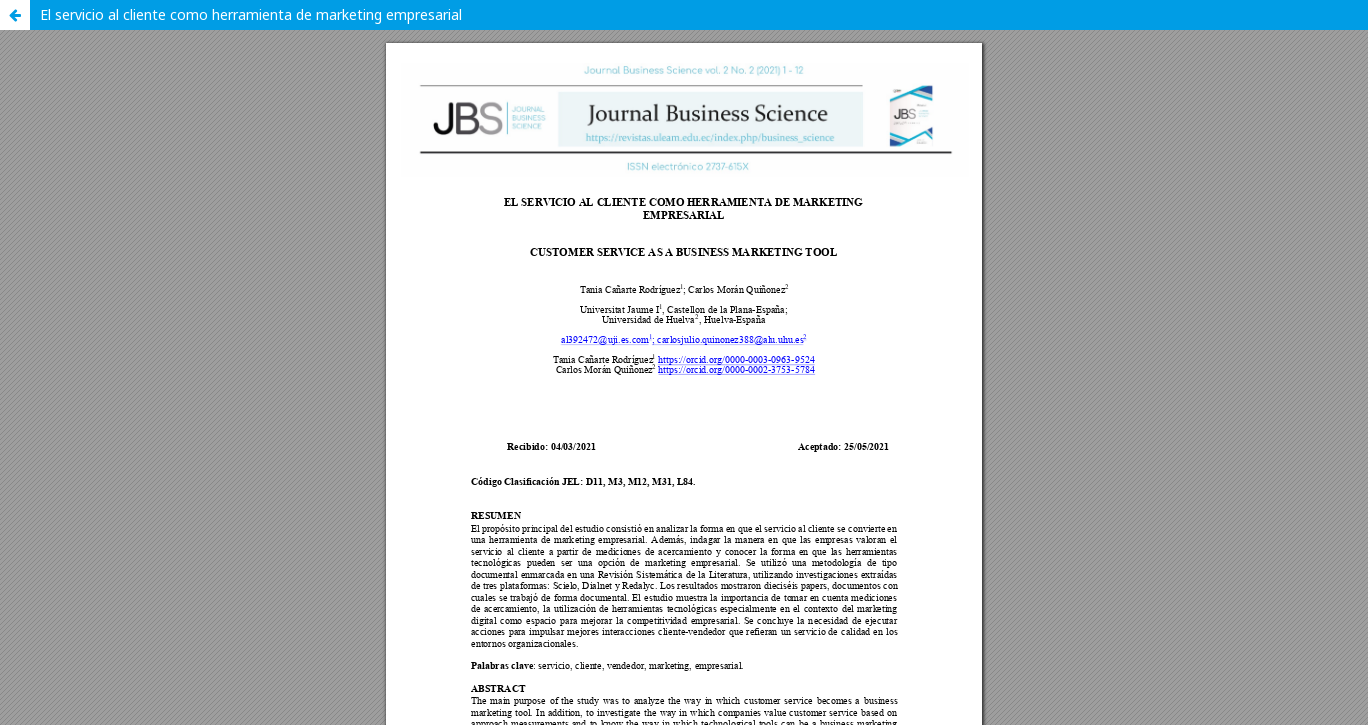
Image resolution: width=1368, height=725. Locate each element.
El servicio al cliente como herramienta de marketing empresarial (251, 14)
